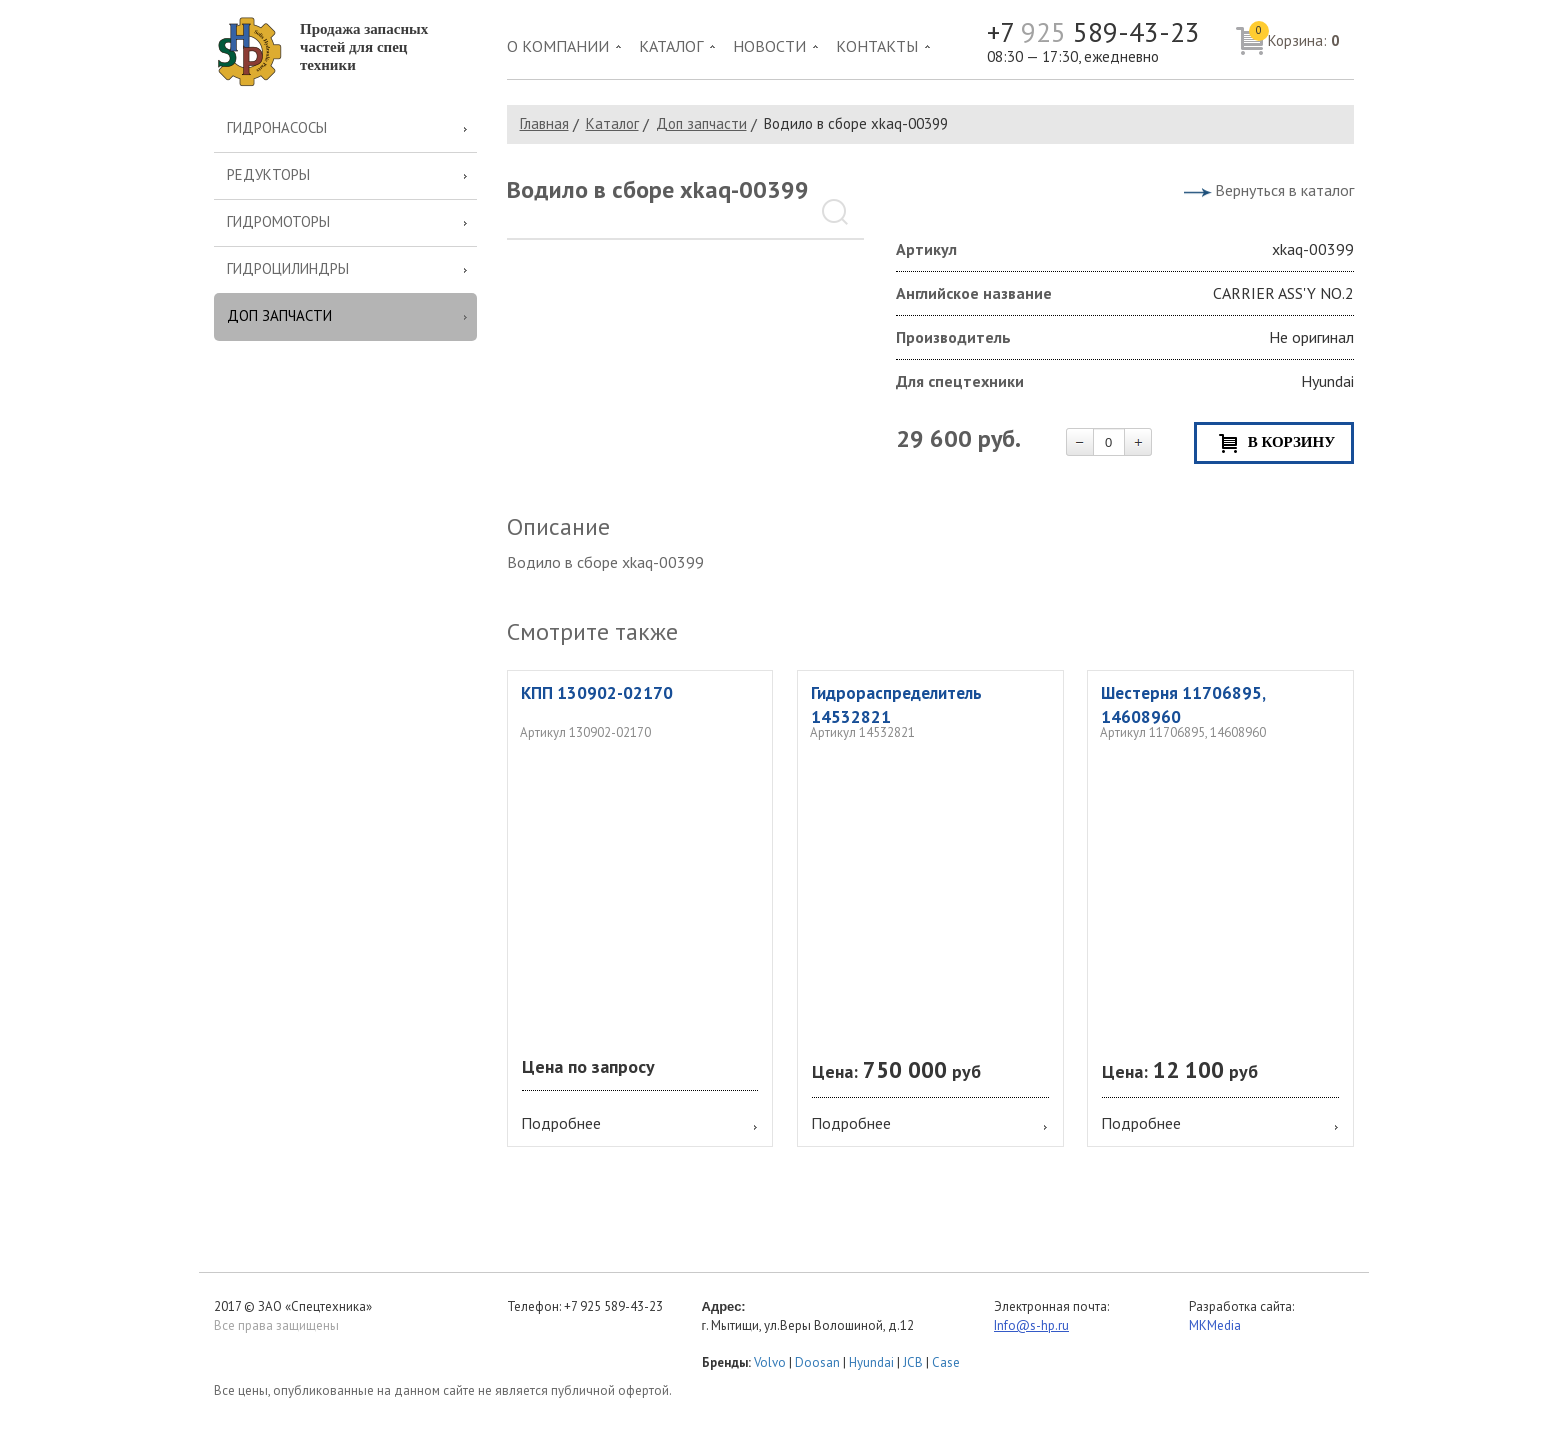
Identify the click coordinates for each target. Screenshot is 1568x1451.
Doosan (817, 1362)
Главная (544, 123)
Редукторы (268, 174)
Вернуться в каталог (1284, 190)
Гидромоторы (278, 221)
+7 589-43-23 (1093, 32)
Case (946, 1362)
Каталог (671, 46)
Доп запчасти (279, 315)
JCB (913, 1362)
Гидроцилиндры (288, 268)
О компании (558, 46)
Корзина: (1294, 36)
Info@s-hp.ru (1031, 1325)
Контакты (877, 46)
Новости (769, 46)
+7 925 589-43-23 (613, 1306)
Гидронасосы (277, 127)
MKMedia (1215, 1325)
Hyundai (871, 1362)
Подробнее (561, 1123)
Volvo (770, 1362)
